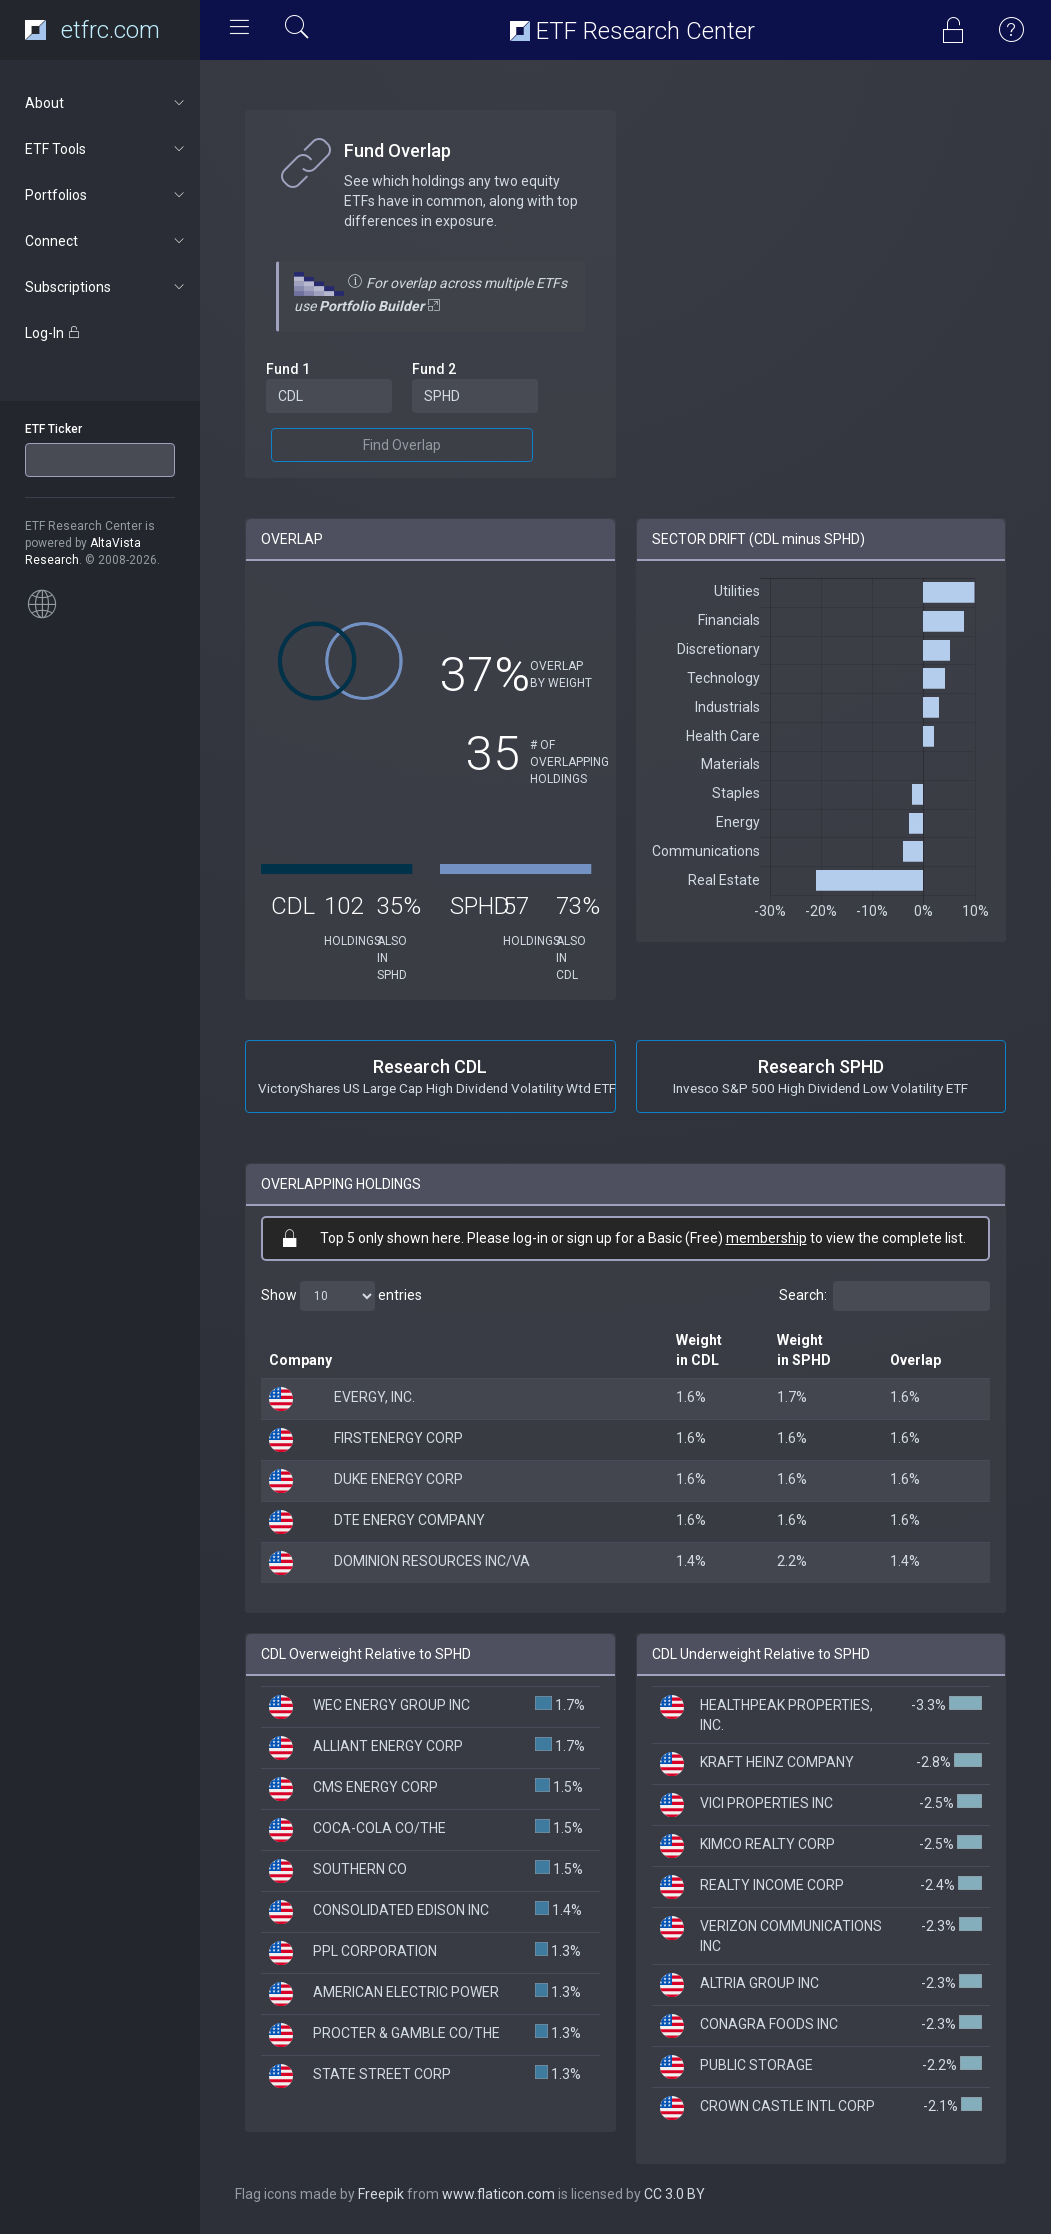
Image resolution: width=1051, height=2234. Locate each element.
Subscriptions (106, 287)
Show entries (341, 1296)
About (106, 103)
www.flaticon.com (498, 2194)
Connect (106, 241)
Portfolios (106, 195)
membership (766, 1238)
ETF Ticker (53, 429)
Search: (884, 1296)
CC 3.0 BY (674, 2194)
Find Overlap (402, 445)
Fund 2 (434, 369)
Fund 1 (288, 369)
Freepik (381, 2194)
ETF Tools (106, 149)
